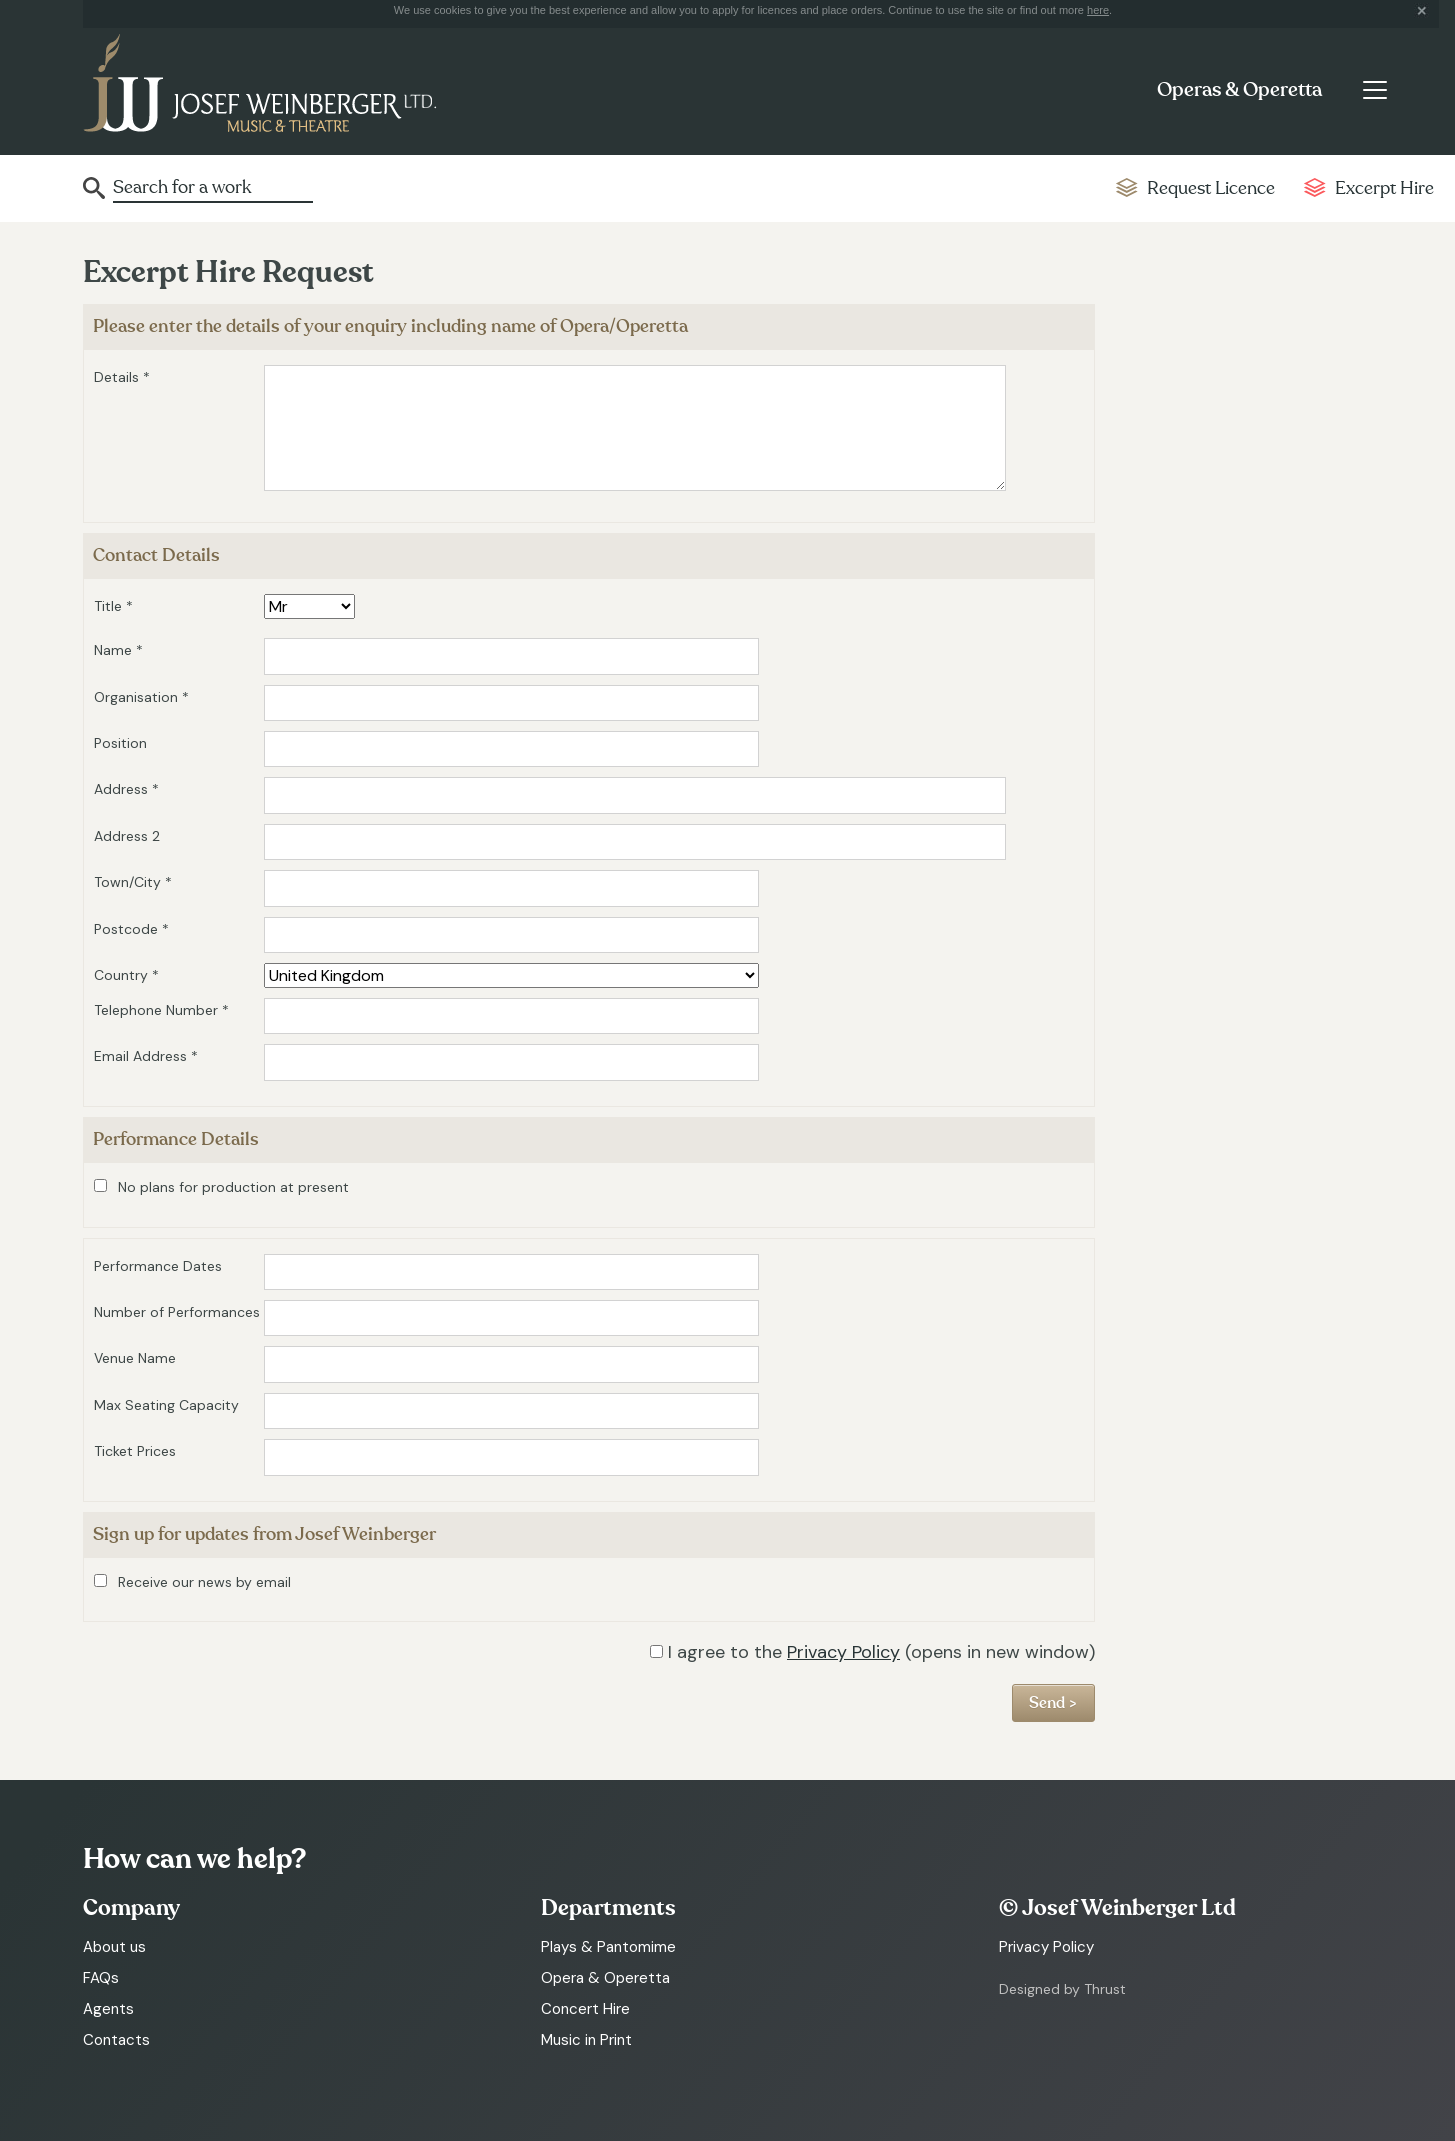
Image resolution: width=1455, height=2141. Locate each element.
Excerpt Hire (1384, 188)
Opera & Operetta (605, 1978)
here (1098, 10)
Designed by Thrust (1062, 1989)
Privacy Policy (843, 1652)
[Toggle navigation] (1375, 90)
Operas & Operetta (1239, 90)
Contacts (116, 2040)
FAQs (101, 1978)
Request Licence (1211, 188)
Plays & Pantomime (608, 1947)
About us (114, 1947)
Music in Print (586, 2040)
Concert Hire (585, 2009)
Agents (108, 2009)
